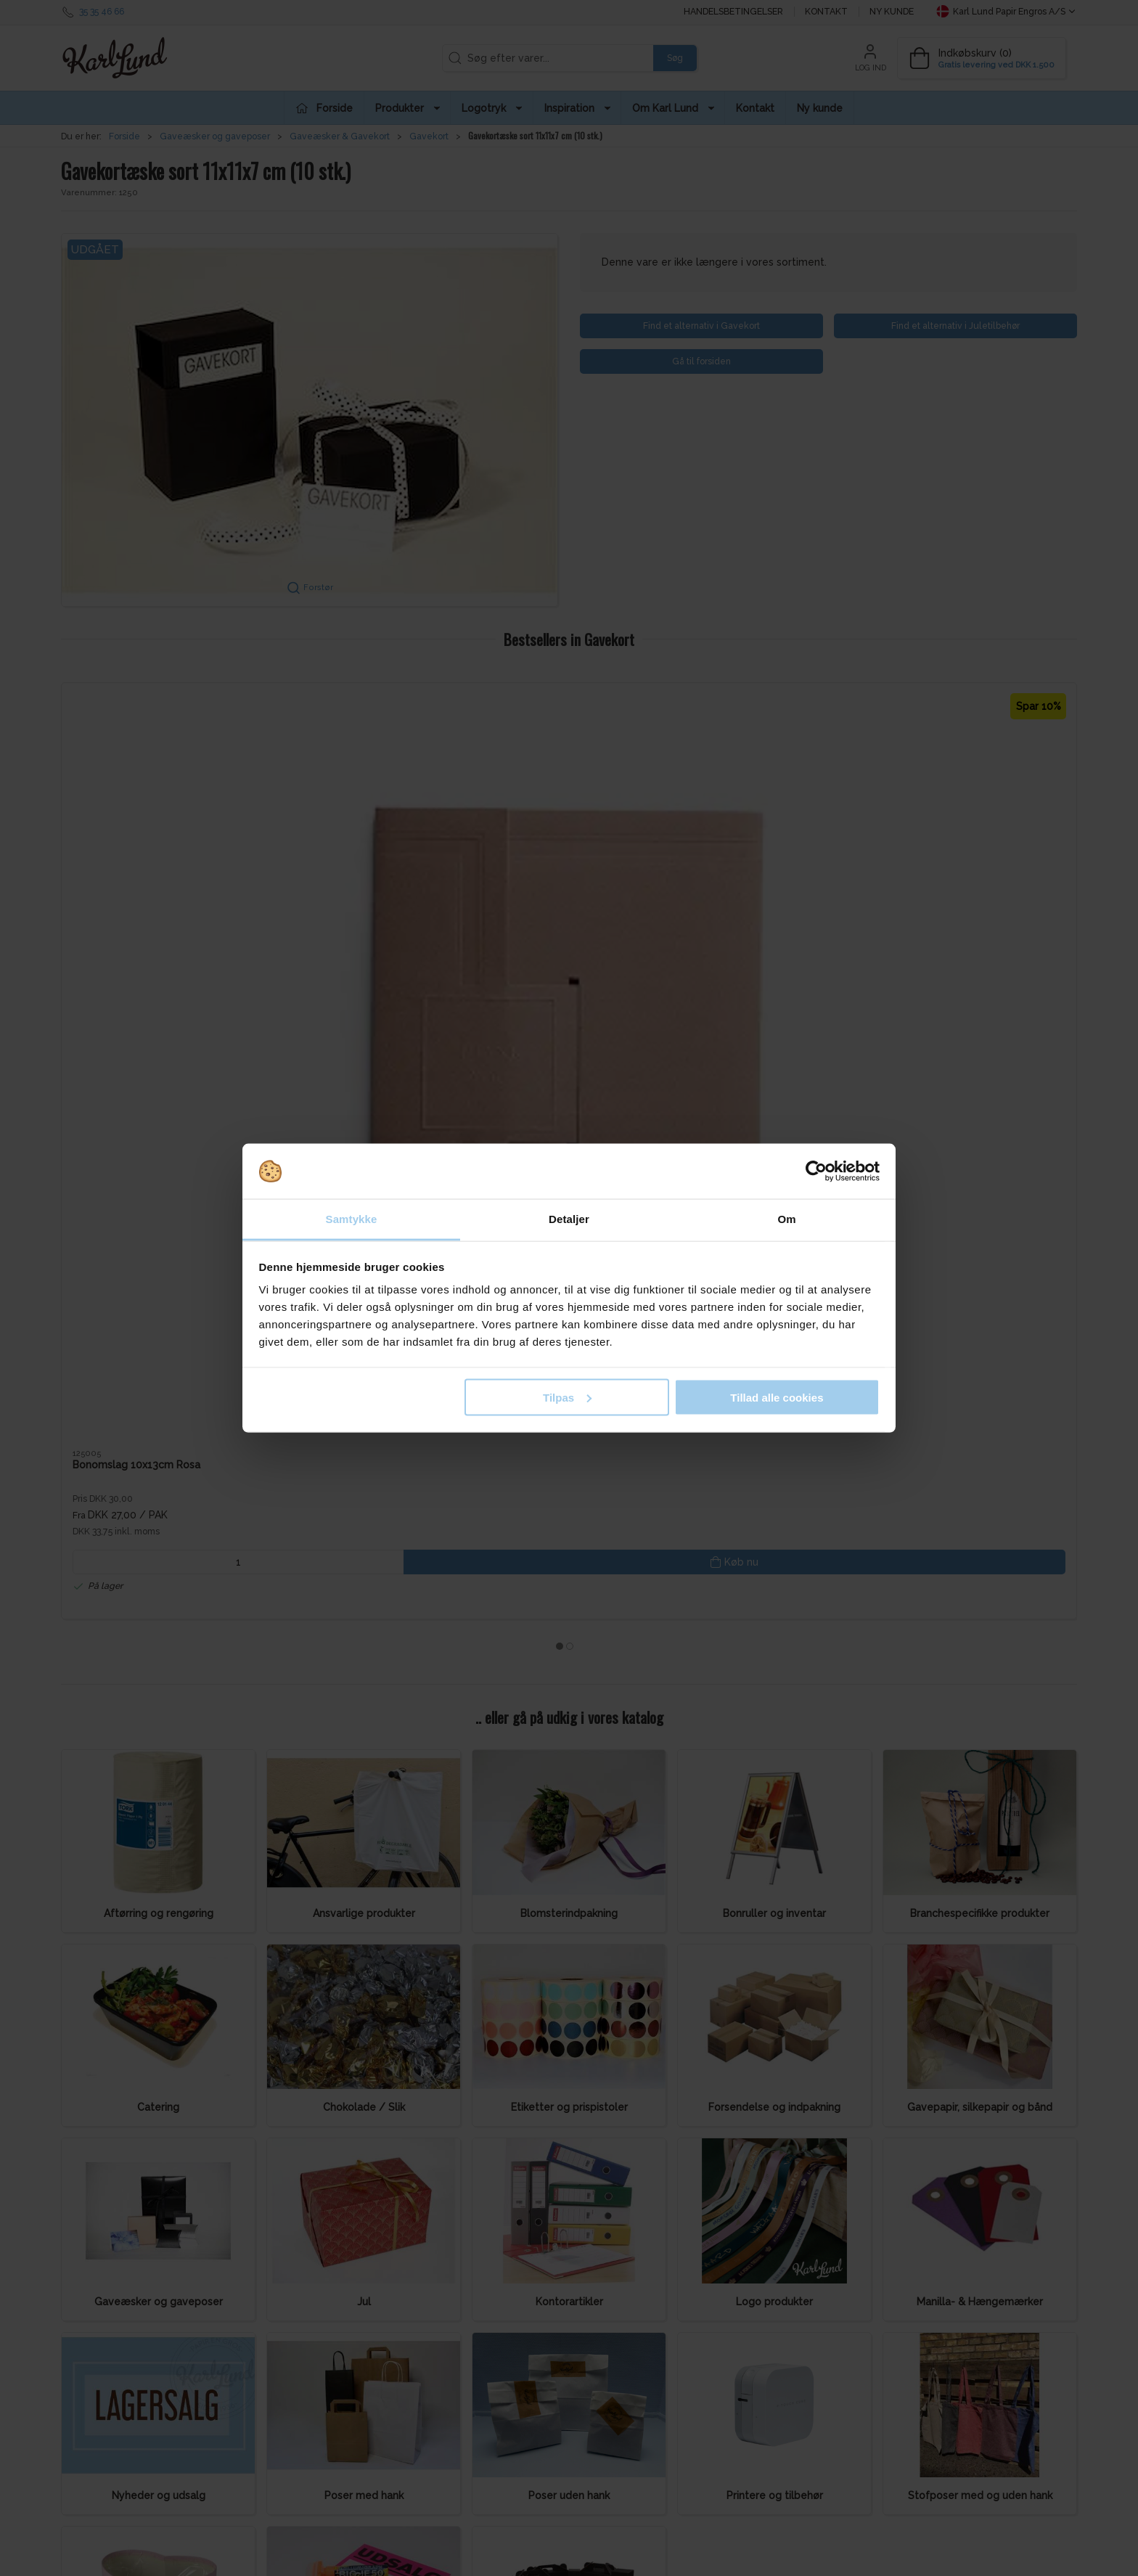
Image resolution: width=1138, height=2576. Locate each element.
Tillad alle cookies (776, 1397)
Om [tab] (786, 1219)
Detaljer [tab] (569, 1219)
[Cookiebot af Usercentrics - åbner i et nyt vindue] (816, 1171)
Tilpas (567, 1397)
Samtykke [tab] (351, 1219)
